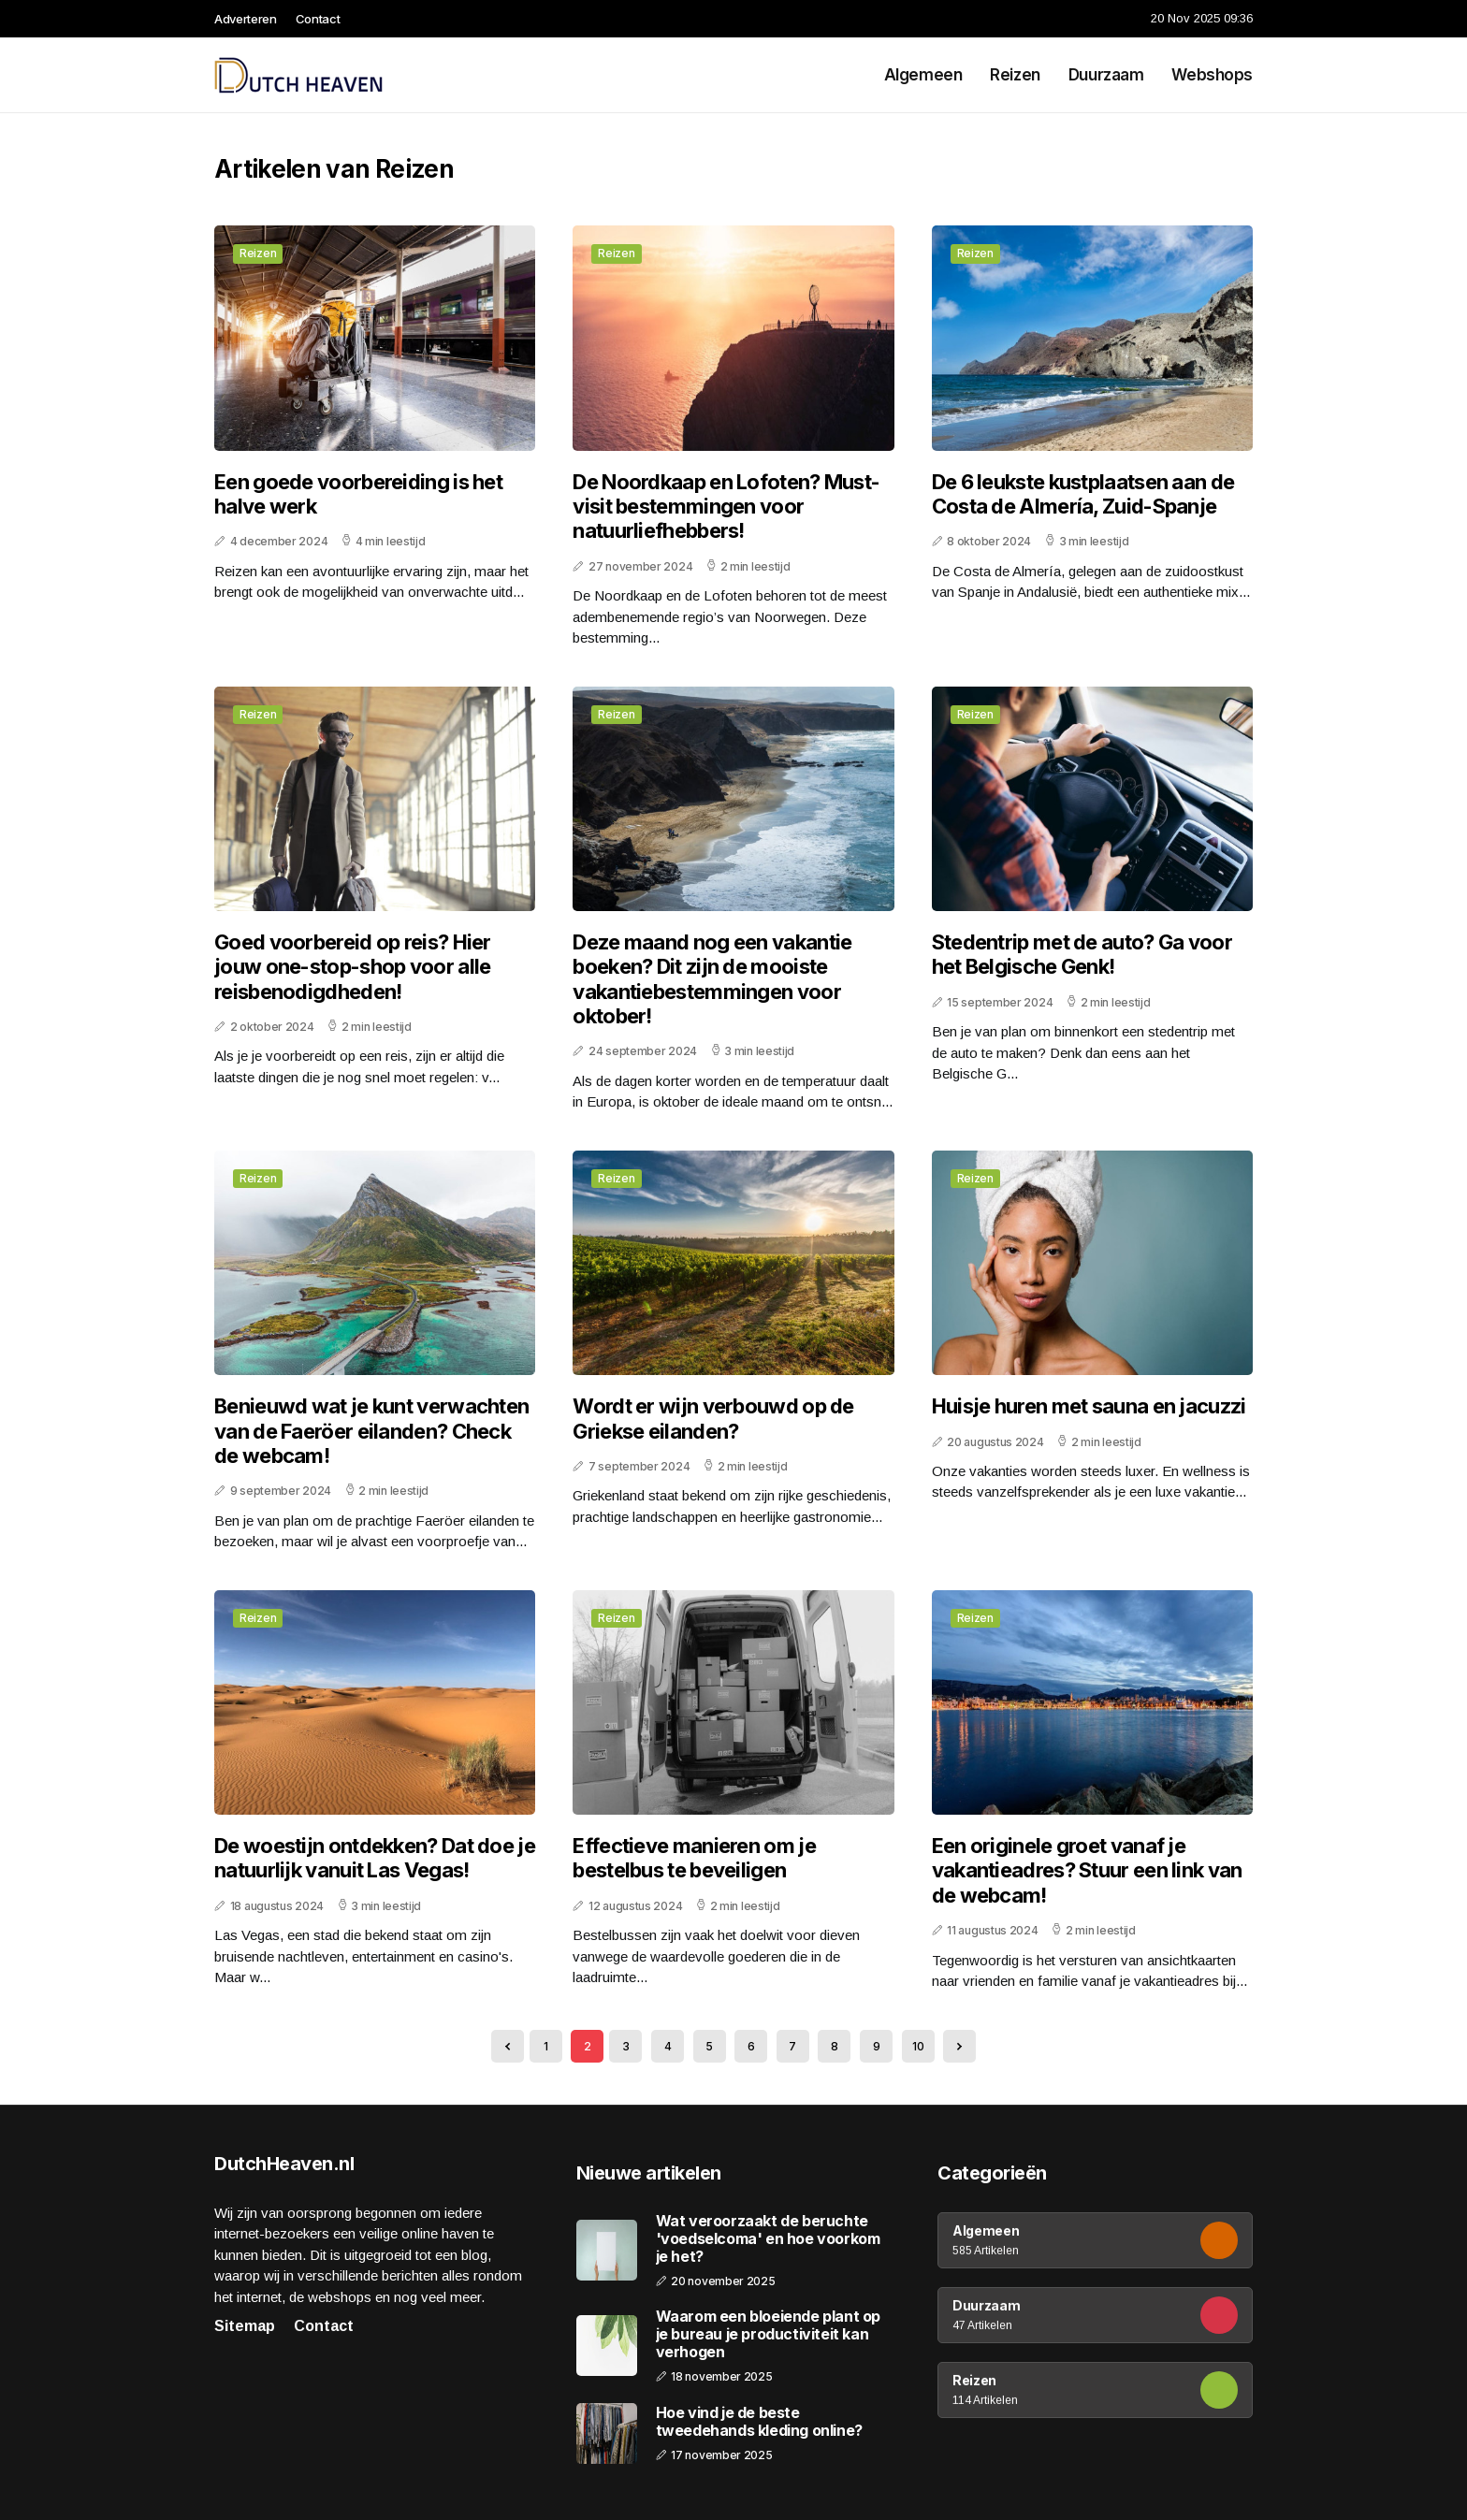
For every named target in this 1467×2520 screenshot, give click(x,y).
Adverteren (245, 18)
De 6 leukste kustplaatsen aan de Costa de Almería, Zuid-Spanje (1083, 494)
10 (917, 2046)
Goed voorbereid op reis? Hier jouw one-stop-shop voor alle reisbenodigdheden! (352, 967)
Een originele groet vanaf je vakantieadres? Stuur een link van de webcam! (1087, 1870)
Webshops (1212, 74)
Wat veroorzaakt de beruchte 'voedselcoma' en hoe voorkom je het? (768, 2239)
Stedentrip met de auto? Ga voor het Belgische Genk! (1082, 954)
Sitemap (244, 2326)
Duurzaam (1106, 74)
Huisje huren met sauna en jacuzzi (1089, 1406)
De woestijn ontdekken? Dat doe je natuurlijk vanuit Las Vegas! (374, 1857)
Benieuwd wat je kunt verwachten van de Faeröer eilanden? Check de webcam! (371, 1431)
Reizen (1014, 74)
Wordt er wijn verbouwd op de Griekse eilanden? (713, 1418)
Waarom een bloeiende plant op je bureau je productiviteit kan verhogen (768, 2334)
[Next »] (959, 2046)
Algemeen (923, 74)
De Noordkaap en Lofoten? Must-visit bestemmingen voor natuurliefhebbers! (726, 506)
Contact (318, 18)
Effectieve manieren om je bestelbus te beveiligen (694, 1857)
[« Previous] (507, 2046)
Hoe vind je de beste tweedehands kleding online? (759, 2422)
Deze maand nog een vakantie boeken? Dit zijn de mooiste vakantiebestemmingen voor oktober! (712, 979)
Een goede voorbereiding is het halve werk (358, 494)
